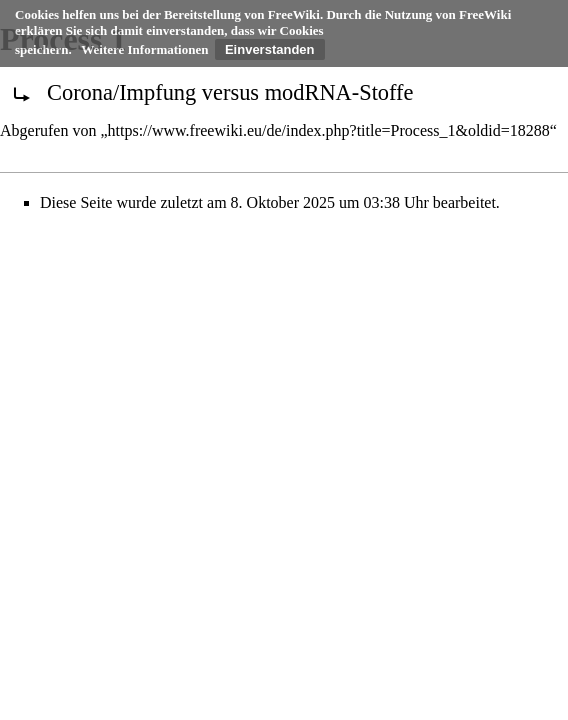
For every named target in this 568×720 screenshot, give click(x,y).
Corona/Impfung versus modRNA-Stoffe (230, 92)
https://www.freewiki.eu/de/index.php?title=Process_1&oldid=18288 (329, 130)
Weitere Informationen (144, 49)
